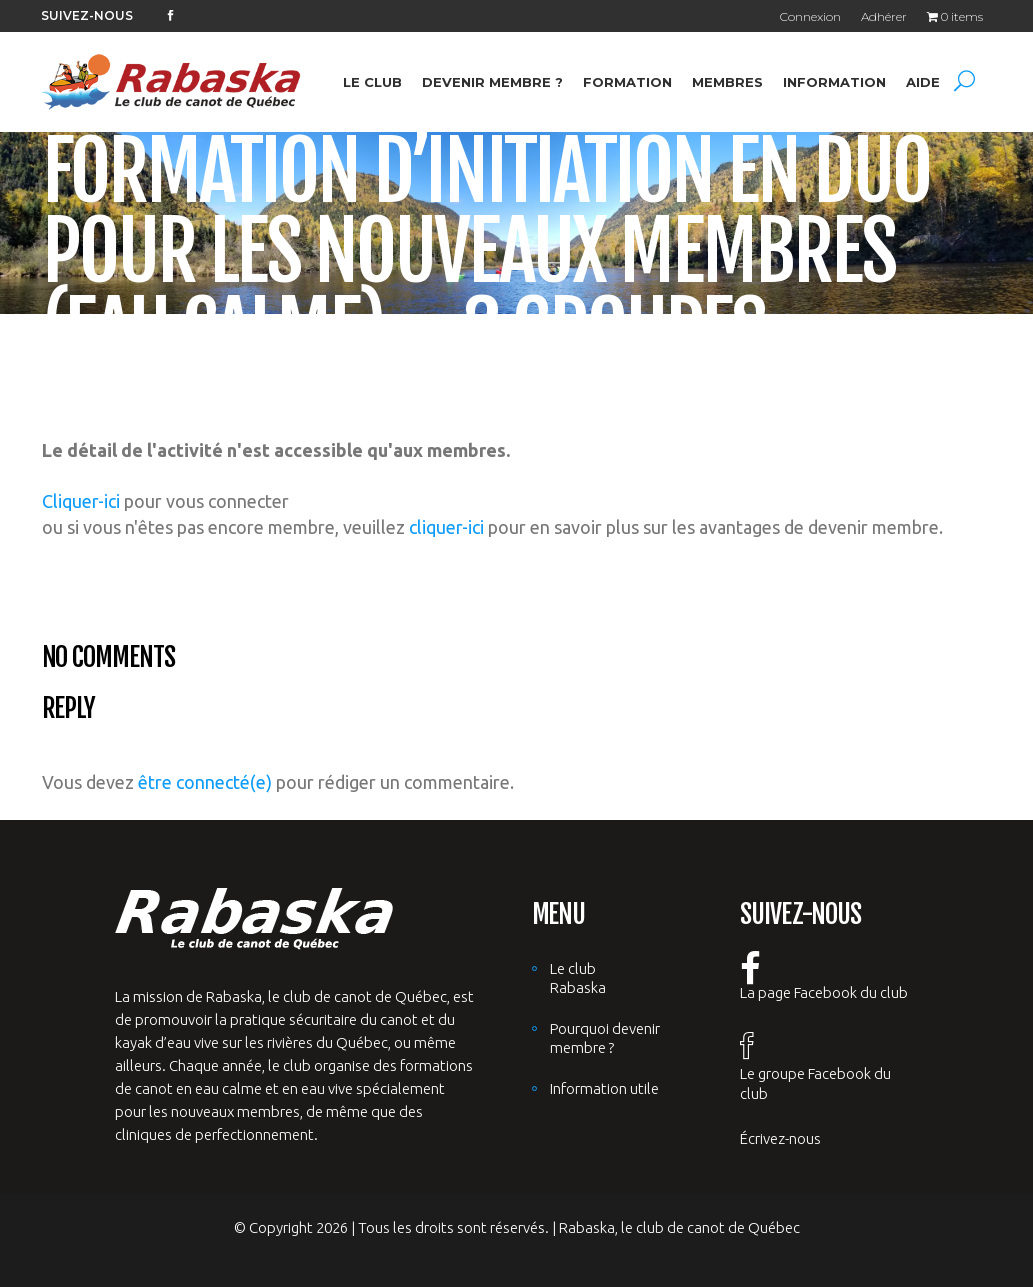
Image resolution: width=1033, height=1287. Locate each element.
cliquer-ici (446, 527)
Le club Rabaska (578, 978)
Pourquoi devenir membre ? (605, 1038)
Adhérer (884, 16)
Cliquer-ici (81, 501)
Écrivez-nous (780, 1138)
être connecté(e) (205, 782)
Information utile (604, 1088)
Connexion (810, 16)
